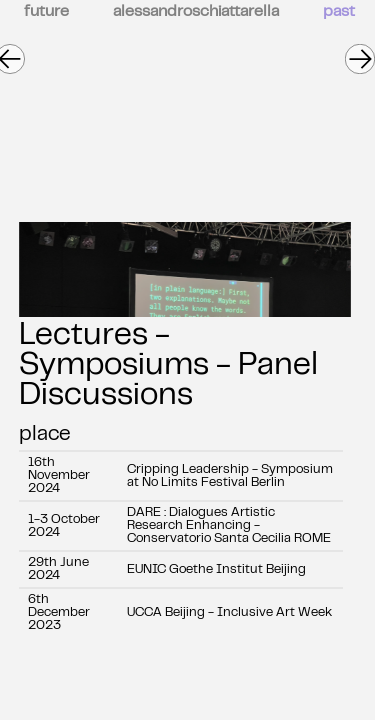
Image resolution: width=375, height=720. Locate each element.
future (46, 12)
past (339, 12)
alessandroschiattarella (196, 12)
